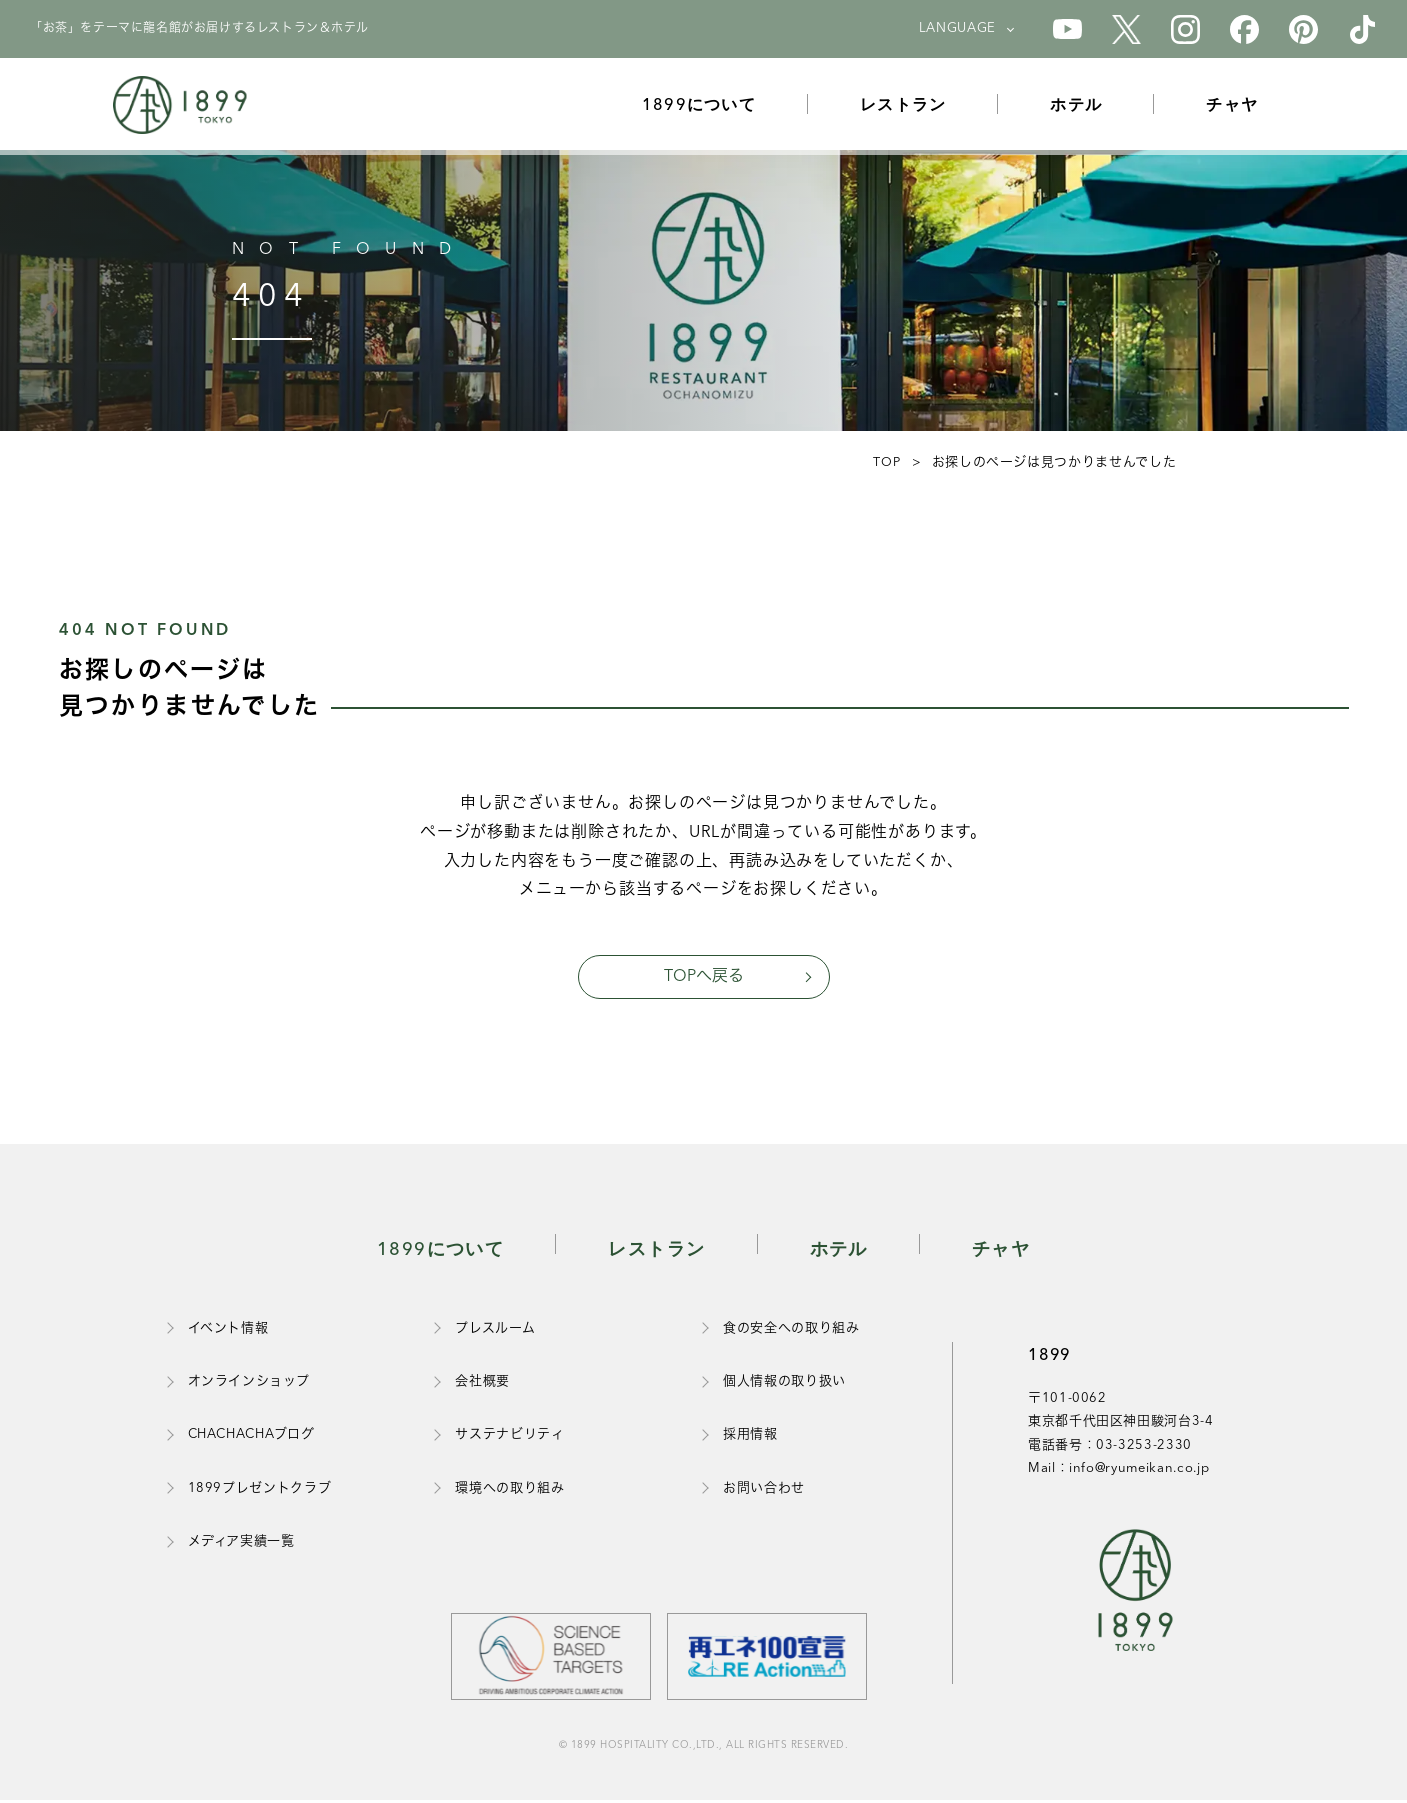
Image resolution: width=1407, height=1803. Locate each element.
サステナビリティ (509, 1437)
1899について (708, 109)
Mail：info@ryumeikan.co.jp (1118, 1471)
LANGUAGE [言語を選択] (957, 28)
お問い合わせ (764, 1491)
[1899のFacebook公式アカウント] (1244, 29)
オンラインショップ (249, 1384)
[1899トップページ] (185, 110)
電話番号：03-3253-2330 (1110, 1448)
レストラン (912, 109)
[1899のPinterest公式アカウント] (1303, 29)
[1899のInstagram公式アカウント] (1185, 29)
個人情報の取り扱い (784, 1384)
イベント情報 (228, 1331)
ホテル (1085, 109)
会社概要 (482, 1384)
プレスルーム (495, 1331)
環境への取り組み (509, 1491)
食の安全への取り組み (791, 1331)
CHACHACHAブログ (251, 1437)
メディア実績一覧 (241, 1544)
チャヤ (1241, 109)
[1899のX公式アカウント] (1126, 29)
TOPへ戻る (704, 978)
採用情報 (750, 1437)
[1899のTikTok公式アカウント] (1362, 29)
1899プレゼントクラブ (260, 1491)
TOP (884, 462)
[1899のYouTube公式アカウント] (1067, 29)
